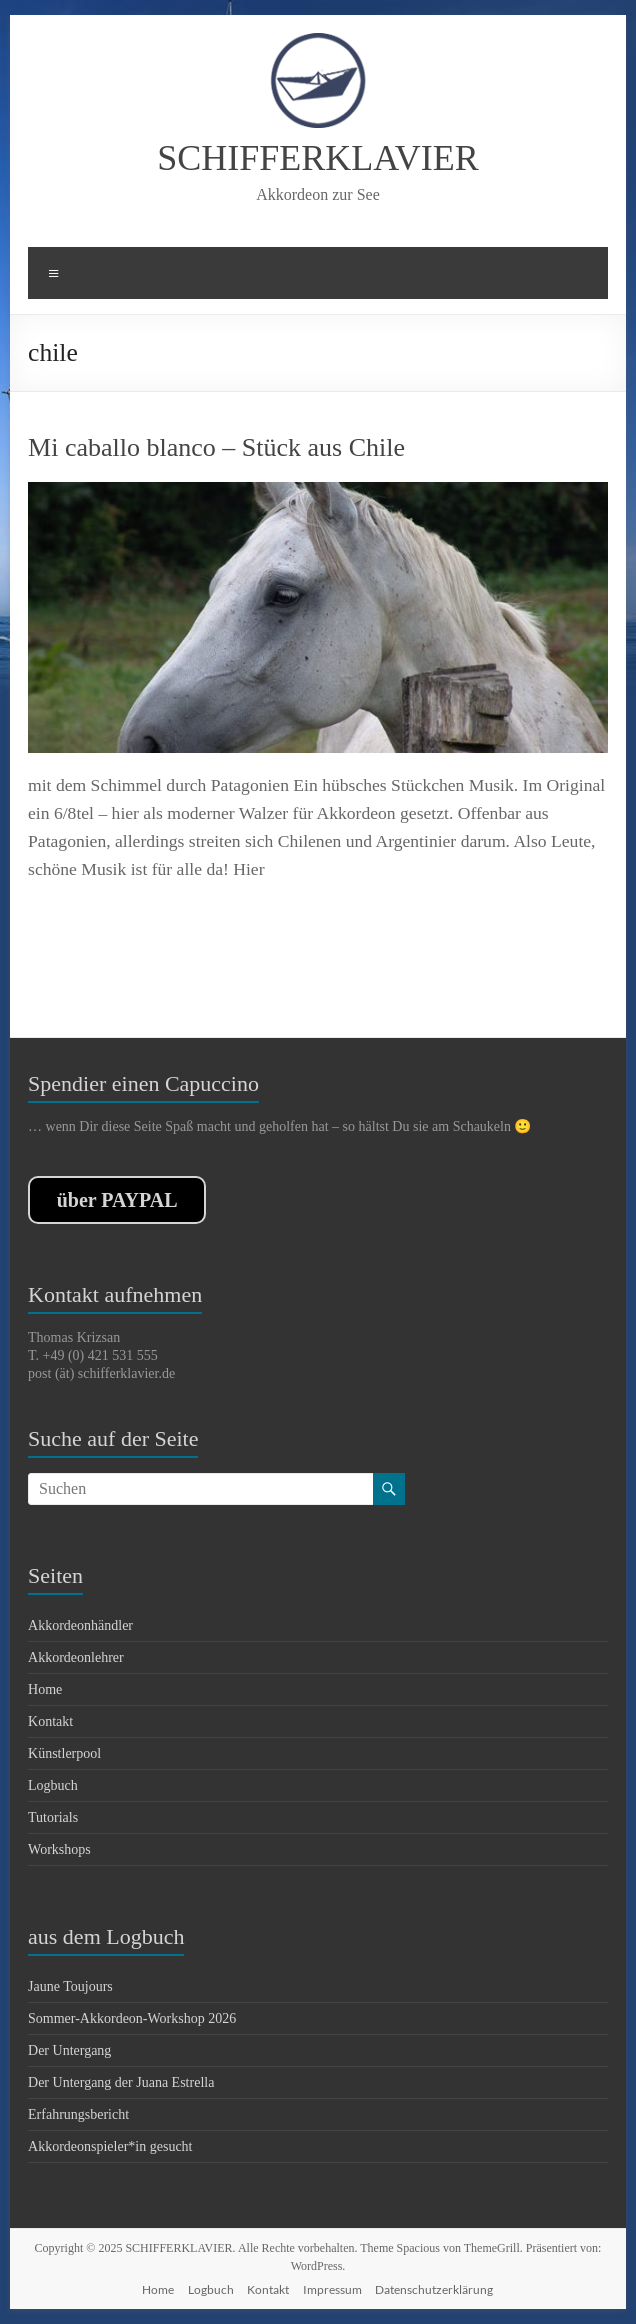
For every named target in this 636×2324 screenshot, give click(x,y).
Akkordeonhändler (80, 1625)
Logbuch (53, 1785)
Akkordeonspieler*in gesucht (110, 2146)
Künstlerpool (64, 1753)
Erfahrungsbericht (78, 2114)
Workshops (59, 1849)
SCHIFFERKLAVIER (317, 158)
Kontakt (50, 1721)
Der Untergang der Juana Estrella (121, 2082)
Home (45, 1689)
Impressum (332, 2289)
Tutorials (53, 1817)
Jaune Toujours (70, 1986)
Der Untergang (69, 2050)
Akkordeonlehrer (76, 1657)
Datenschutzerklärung (434, 2289)
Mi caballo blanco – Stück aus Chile (216, 447)
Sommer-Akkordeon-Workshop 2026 (132, 2018)
